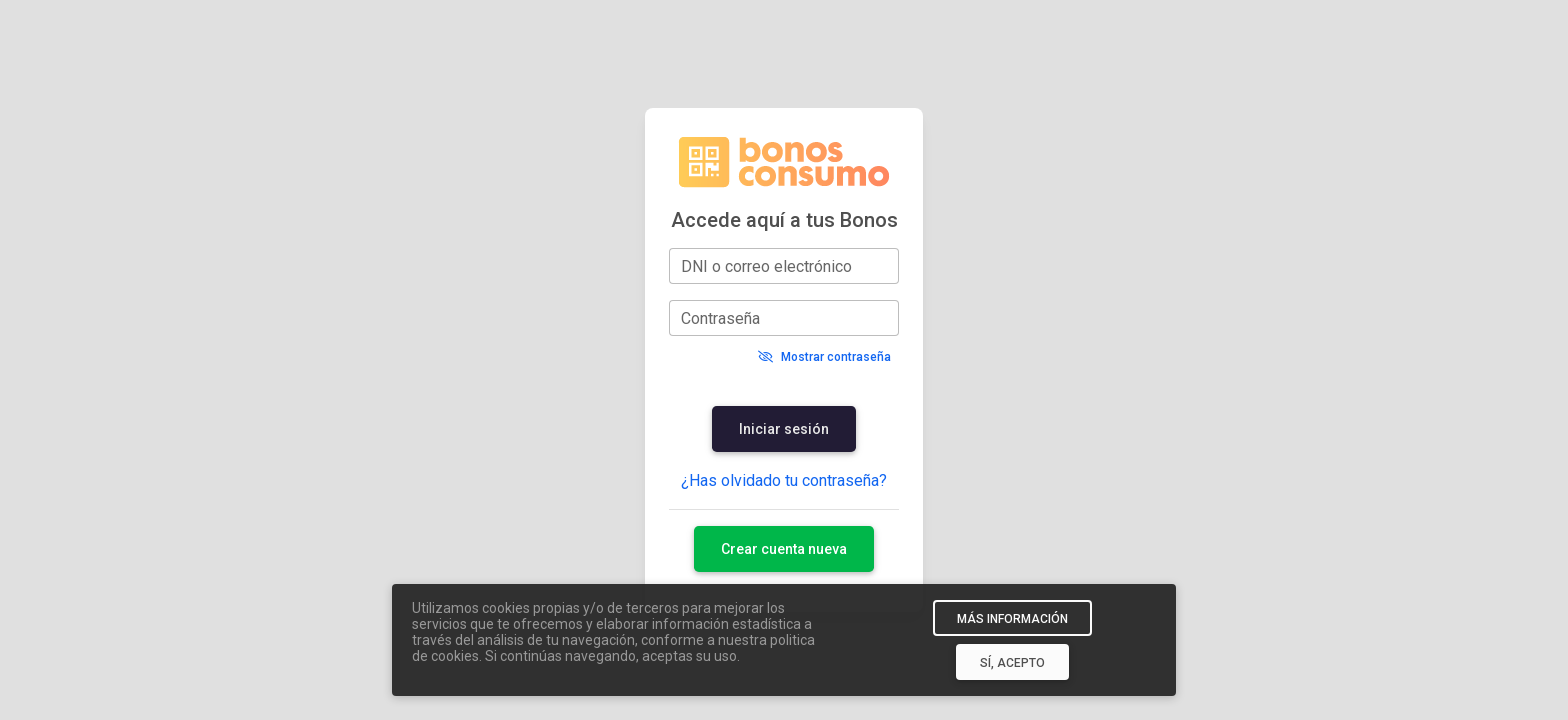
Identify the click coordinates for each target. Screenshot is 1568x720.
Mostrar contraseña (824, 357)
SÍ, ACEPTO (1012, 663)
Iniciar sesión (784, 429)
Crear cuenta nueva (784, 549)
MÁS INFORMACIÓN (1012, 619)
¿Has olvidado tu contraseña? (784, 480)
